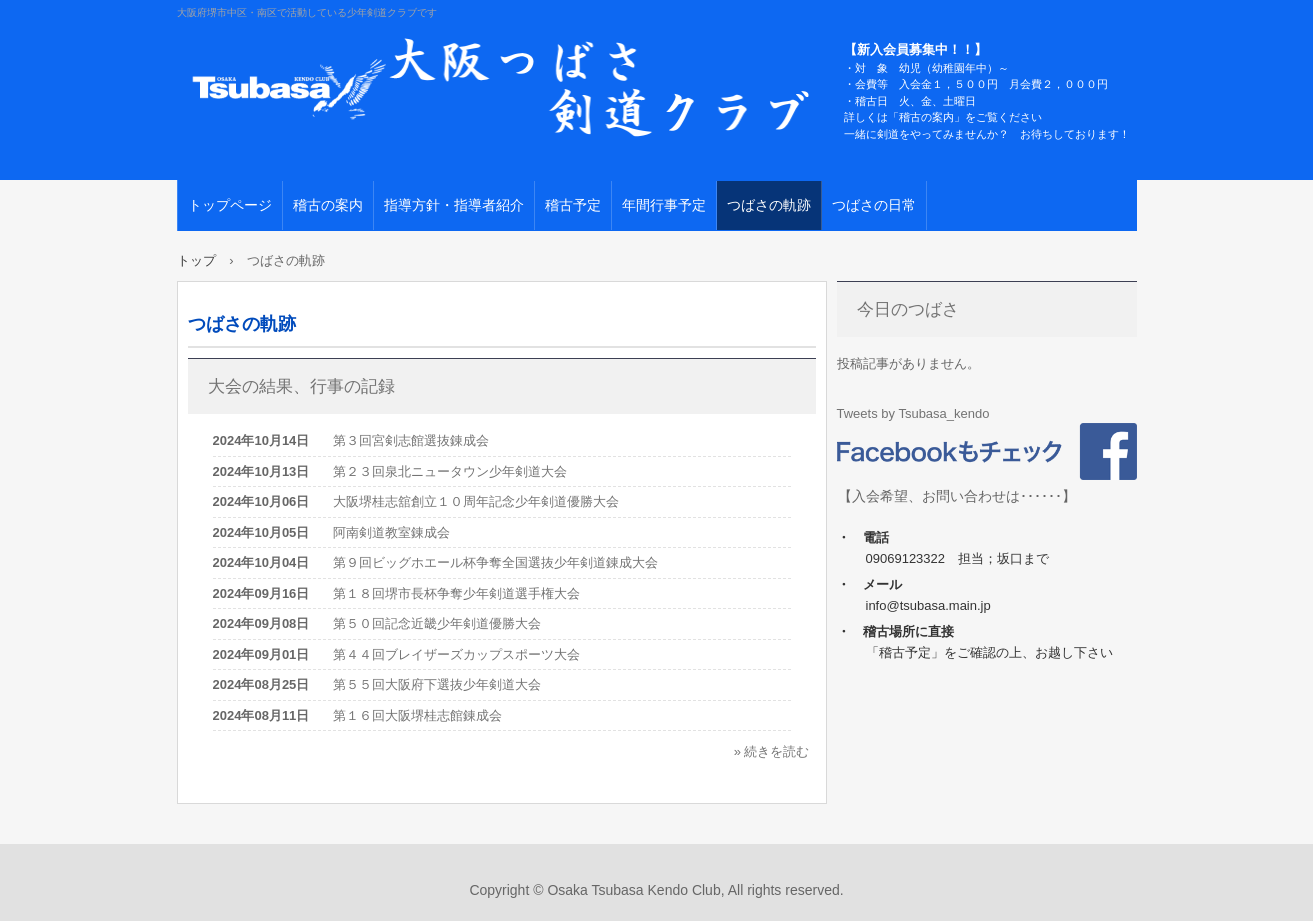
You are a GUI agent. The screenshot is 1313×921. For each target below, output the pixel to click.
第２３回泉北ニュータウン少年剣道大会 (450, 471)
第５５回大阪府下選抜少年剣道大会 (437, 684)
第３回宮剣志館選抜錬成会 (411, 440)
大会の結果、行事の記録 (301, 386)
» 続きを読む (772, 751)
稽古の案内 (328, 205)
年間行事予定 (664, 205)
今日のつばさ (908, 309)
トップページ (230, 205)
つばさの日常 (874, 205)
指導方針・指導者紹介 (454, 205)
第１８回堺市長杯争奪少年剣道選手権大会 (456, 593)
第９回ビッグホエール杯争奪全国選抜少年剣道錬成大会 (495, 562)
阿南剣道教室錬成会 (391, 532)
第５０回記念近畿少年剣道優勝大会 (437, 623)
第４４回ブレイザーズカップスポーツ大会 (456, 654)
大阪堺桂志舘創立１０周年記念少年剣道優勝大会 (476, 501)
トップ (196, 260)
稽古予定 (573, 205)
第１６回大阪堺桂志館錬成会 (417, 715)
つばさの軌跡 (769, 205)
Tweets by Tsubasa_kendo (913, 413)
